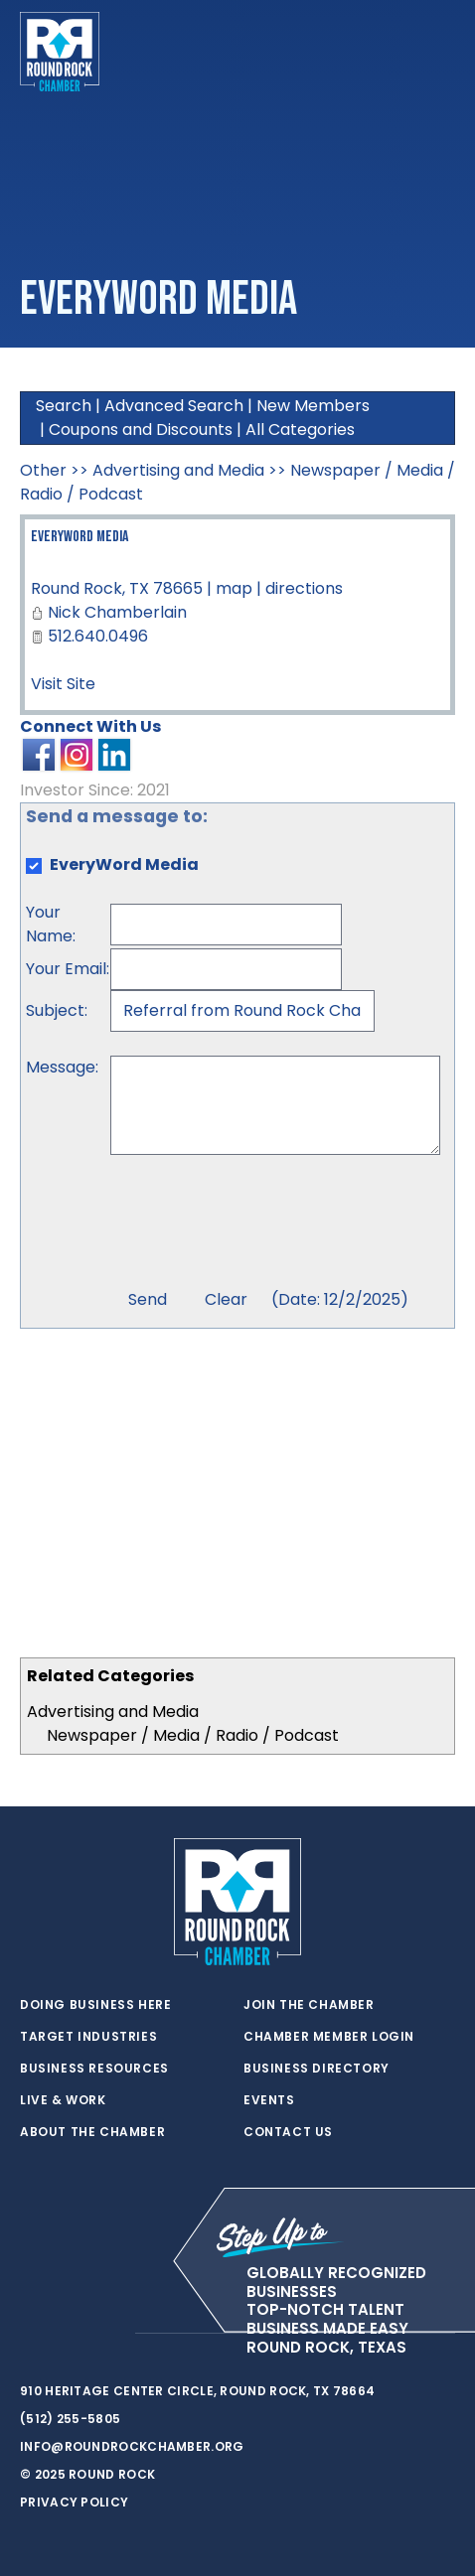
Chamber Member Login (328, 2037)
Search (63, 405)
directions (304, 588)
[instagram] (109, 2334)
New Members (313, 405)
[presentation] (261, 1224)
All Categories (300, 429)
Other (43, 470)
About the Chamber (92, 2132)
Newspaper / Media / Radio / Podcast (193, 1735)
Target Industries (88, 2037)
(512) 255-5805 (70, 2418)
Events (269, 2100)
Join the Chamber (309, 2005)
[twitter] (30, 2334)
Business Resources (94, 2068)
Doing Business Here (95, 2005)
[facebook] (69, 2334)
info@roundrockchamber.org (132, 2446)
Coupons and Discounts (141, 429)
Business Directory (316, 2068)
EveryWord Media (79, 536)
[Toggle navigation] (439, 52)
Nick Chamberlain (117, 612)
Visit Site (63, 683)
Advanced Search (173, 405)
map (234, 588)
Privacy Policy (74, 2502)
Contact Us (288, 2132)
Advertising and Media (113, 1711)
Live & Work (63, 2100)
